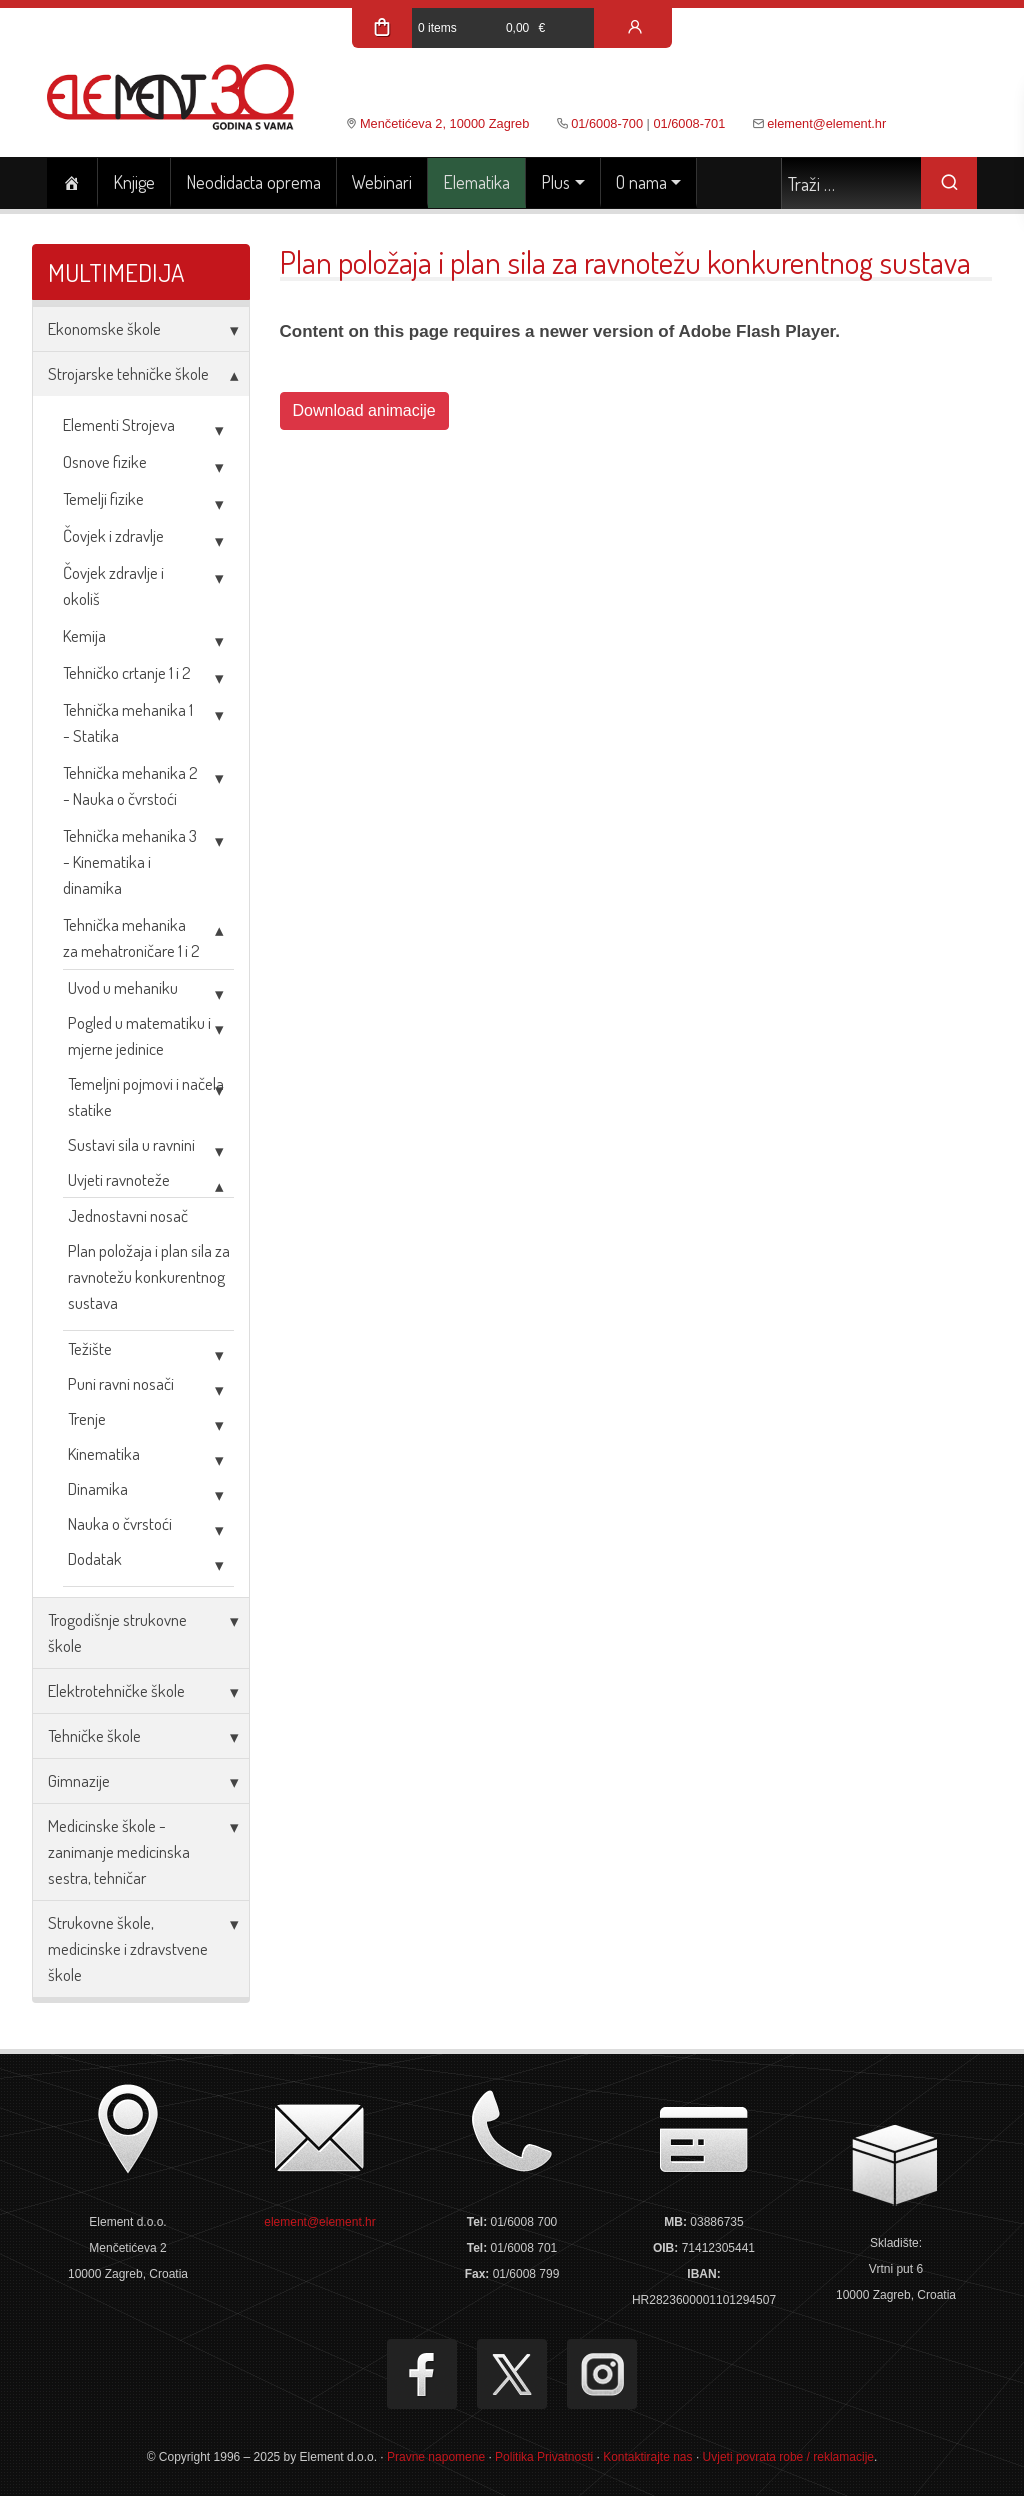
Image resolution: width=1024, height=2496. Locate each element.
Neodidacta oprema (253, 182)
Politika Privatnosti (544, 2457)
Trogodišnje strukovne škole (117, 1632)
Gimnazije (79, 1780)
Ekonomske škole (104, 328)
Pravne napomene (436, 2457)
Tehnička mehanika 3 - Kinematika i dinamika (130, 861)
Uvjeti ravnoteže (119, 1179)
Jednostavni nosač (128, 1215)
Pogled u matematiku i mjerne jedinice (139, 1035)
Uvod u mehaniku (123, 987)
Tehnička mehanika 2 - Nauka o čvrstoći (130, 785)
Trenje (87, 1418)
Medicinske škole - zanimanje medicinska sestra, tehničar (119, 1851)
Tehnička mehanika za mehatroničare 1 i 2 (131, 937)
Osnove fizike (105, 461)
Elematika (476, 182)
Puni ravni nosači (121, 1383)
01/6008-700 (607, 123)
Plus (555, 182)
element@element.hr (826, 123)
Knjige (134, 182)
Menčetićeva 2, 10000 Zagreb (444, 123)
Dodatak (95, 1558)
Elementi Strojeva (119, 424)
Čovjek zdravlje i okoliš (113, 585)
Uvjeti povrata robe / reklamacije (788, 2457)
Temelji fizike (103, 498)
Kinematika (104, 1453)
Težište (90, 1348)
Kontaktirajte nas (647, 2457)
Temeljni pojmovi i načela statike (146, 1096)
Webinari (382, 182)
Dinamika (98, 1488)
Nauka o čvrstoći (120, 1523)
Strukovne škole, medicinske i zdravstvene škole (128, 1948)
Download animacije (364, 410)
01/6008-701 (689, 123)
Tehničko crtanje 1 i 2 (127, 672)
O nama (641, 182)
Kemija (84, 635)
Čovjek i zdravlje (113, 535)
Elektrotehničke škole (116, 1690)
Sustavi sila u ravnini (131, 1144)
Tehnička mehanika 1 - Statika (128, 722)
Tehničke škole (94, 1735)
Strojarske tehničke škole (128, 373)
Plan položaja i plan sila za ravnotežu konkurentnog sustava (149, 1276)
